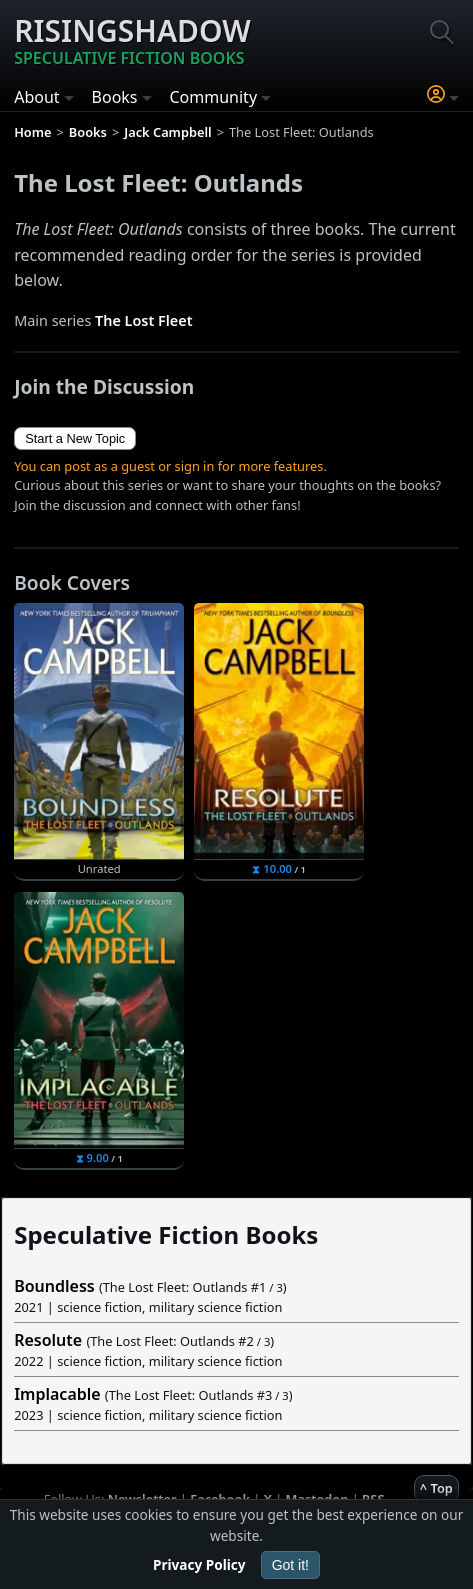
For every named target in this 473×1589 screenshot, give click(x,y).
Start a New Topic (75, 438)
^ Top (436, 1488)
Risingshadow (132, 40)
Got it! (290, 1565)
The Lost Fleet (143, 320)
